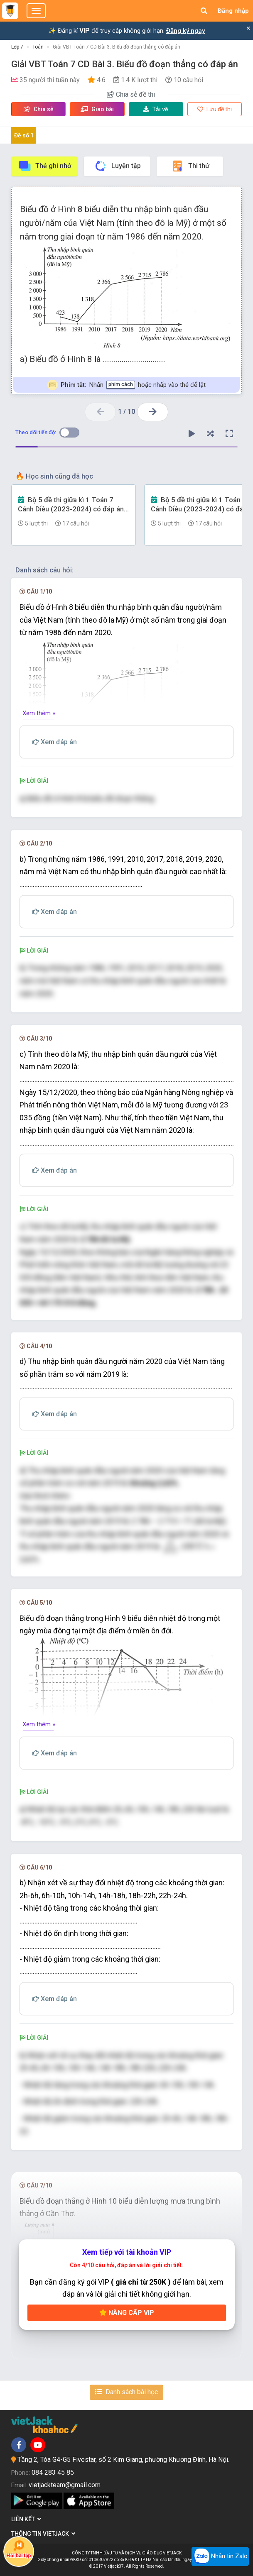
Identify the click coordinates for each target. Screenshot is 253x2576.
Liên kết (26, 2519)
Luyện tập (117, 166)
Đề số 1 (24, 135)
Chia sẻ (39, 109)
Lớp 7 (17, 47)
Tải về (155, 109)
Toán (38, 47)
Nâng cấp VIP (126, 2313)
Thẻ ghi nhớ (44, 166)
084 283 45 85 (53, 2472)
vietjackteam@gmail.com (65, 2485)
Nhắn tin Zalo (220, 2556)
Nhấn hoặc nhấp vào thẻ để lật (126, 385)
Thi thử (190, 166)
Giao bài (97, 109)
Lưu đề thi (214, 109)
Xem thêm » (38, 713)
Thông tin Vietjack (43, 2533)
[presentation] (182, 1546)
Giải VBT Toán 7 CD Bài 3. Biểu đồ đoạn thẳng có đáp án (116, 47)
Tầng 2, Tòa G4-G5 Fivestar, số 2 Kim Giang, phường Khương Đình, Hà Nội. (123, 2460)
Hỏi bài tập (18, 2549)
